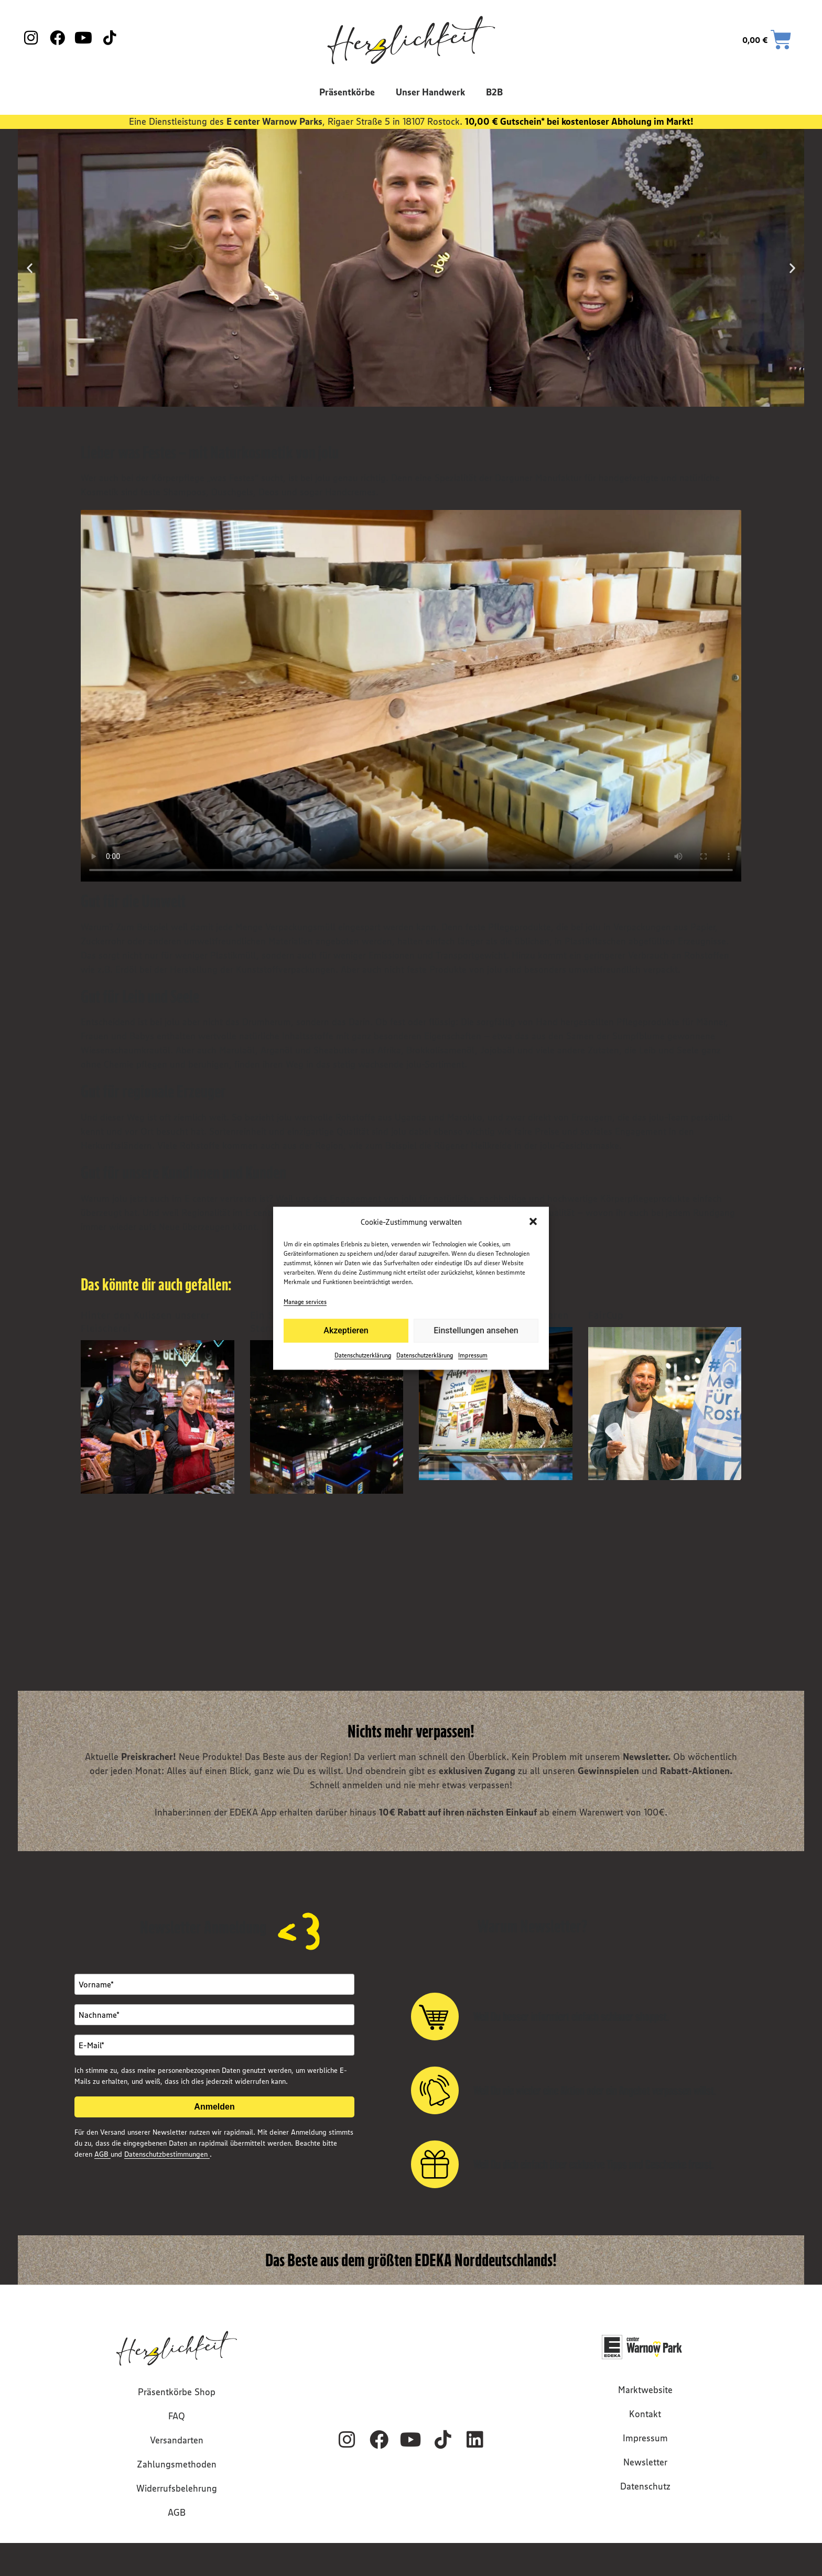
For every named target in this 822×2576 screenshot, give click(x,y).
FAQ (176, 2416)
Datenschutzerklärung (362, 1354)
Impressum (473, 1354)
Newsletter (645, 2462)
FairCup (605, 1315)
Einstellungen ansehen (476, 1330)
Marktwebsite (645, 2390)
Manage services (305, 1301)
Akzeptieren (345, 1330)
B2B (494, 92)
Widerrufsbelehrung (176, 2488)
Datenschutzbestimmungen (167, 2154)
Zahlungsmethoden (177, 2464)
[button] (533, 1221)
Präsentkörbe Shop (176, 2392)
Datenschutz (645, 2486)
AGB (102, 2154)
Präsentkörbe (347, 92)
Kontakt (645, 2414)
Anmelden (214, 2106)
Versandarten (176, 2440)
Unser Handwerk (430, 92)
